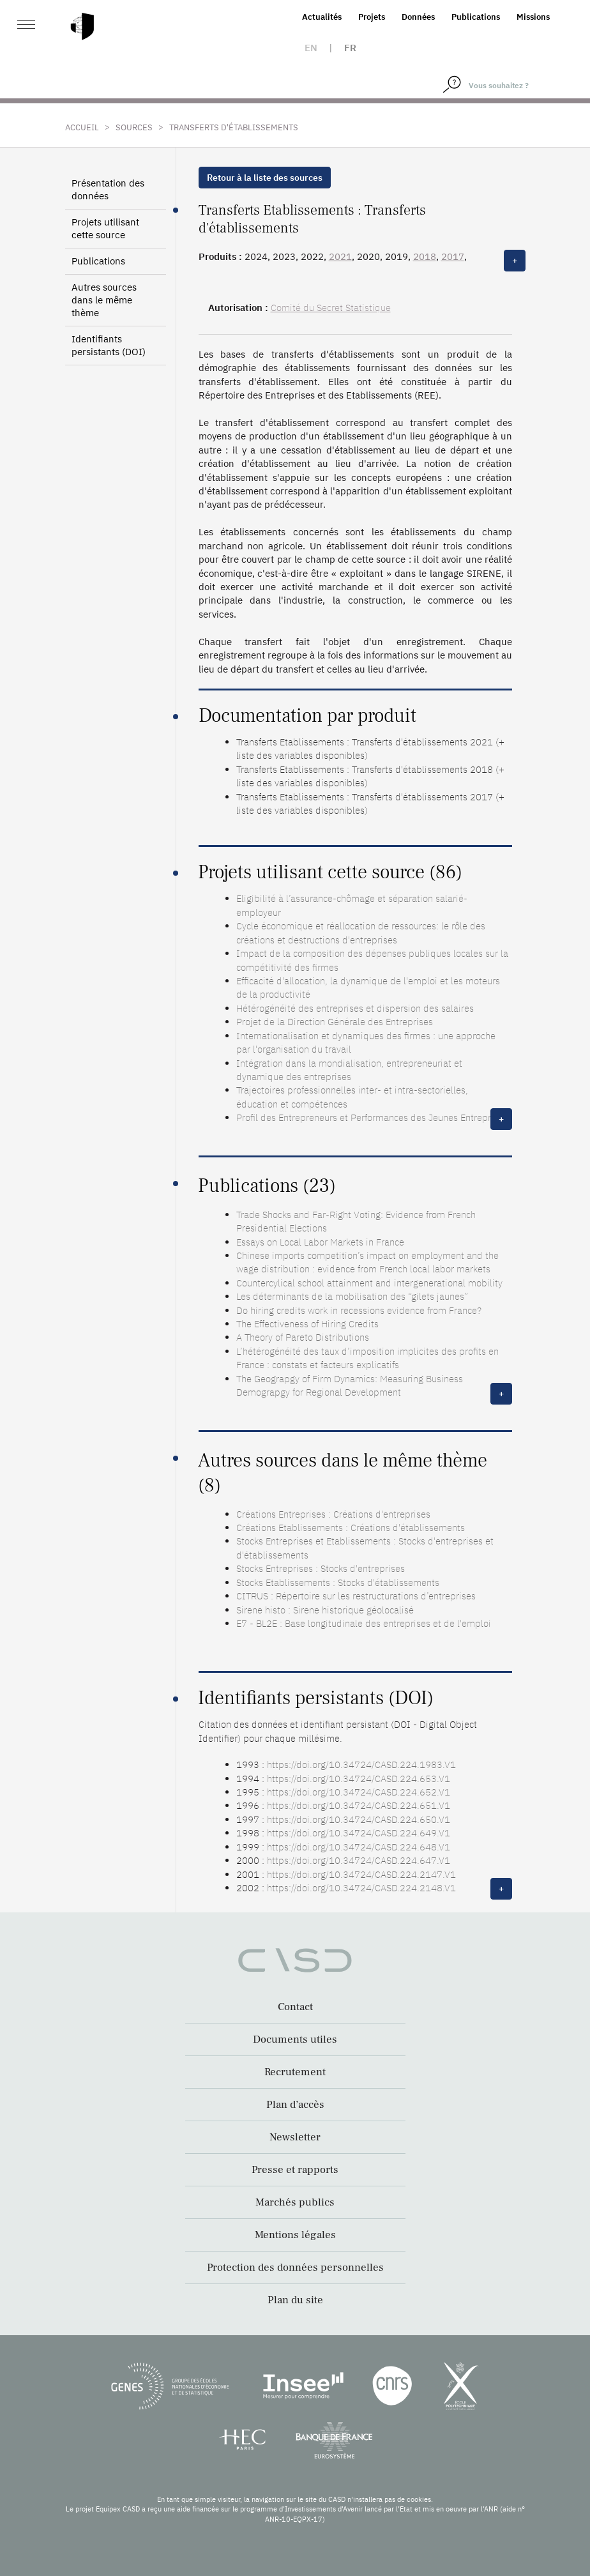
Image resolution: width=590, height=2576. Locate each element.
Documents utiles (295, 2039)
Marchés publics (295, 2202)
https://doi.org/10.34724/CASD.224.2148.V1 (361, 1888)
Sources (134, 127)
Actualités (322, 17)
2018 (424, 256)
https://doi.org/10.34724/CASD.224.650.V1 (358, 1819)
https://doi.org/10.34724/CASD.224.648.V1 (358, 1847)
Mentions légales (295, 2235)
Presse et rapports (295, 2170)
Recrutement (295, 2072)
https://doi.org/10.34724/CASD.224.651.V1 (358, 1805)
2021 (340, 256)
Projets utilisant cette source (105, 228)
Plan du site (295, 2300)
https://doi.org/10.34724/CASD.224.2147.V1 (361, 1874)
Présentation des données (108, 189)
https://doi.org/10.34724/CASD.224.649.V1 (358, 1833)
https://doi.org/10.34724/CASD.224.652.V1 (358, 1792)
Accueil (82, 127)
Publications (475, 17)
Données (418, 17)
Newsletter (295, 2137)
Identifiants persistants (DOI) (109, 345)
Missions (533, 17)
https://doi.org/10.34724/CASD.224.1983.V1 (361, 1764)
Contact (295, 2007)
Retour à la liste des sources (264, 177)
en (311, 48)
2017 (452, 256)
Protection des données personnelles (295, 2267)
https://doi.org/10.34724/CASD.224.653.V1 (358, 1778)
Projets (371, 17)
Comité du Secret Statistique (331, 307)
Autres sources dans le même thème (104, 300)
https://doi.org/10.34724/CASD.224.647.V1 (358, 1860)
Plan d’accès (295, 2105)
